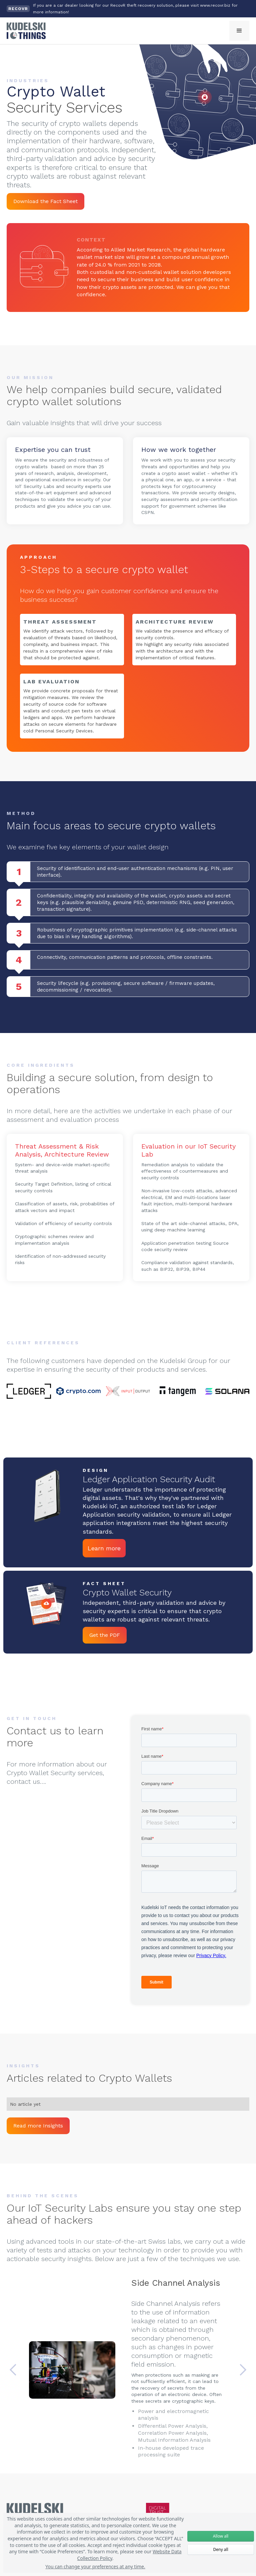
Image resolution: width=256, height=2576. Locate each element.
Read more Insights (38, 2125)
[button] (239, 31)
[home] (26, 31)
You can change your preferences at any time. (95, 2566)
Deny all (220, 2549)
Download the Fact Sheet (45, 201)
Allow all (220, 2536)
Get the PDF (104, 1635)
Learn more (104, 1548)
